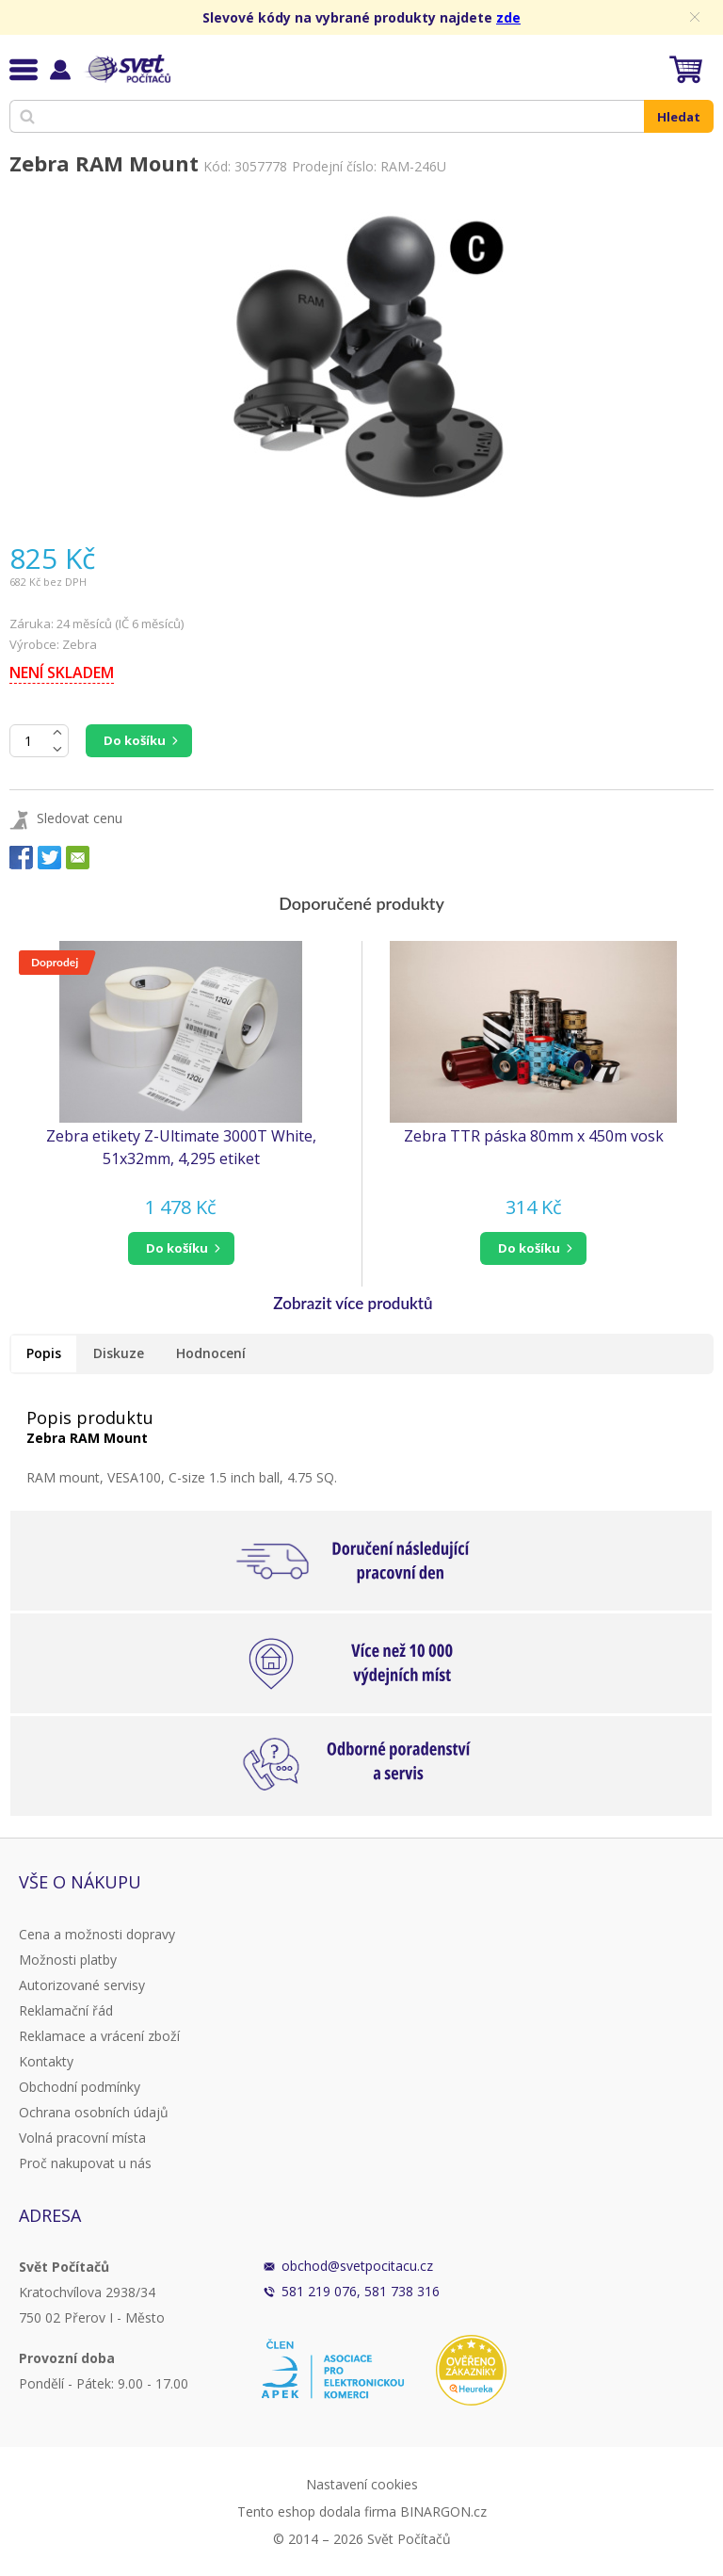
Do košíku (135, 740)
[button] (180, 1248)
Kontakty (46, 2061)
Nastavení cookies (362, 2484)
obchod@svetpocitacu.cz (357, 2266)
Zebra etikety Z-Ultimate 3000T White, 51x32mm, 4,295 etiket (181, 1147)
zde (508, 17)
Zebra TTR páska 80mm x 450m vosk (534, 1136)
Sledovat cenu (79, 818)
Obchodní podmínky (79, 2087)
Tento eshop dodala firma (316, 2511)
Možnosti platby (68, 1959)
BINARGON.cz (443, 2511)
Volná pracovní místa (82, 2138)
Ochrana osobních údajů (94, 2112)
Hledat (678, 116)
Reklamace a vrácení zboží (99, 2036)
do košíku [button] (177, 1247)
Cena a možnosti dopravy (97, 1934)
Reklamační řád (66, 2010)
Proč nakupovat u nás (85, 2163)
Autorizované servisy (82, 1985)
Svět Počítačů (126, 69)
